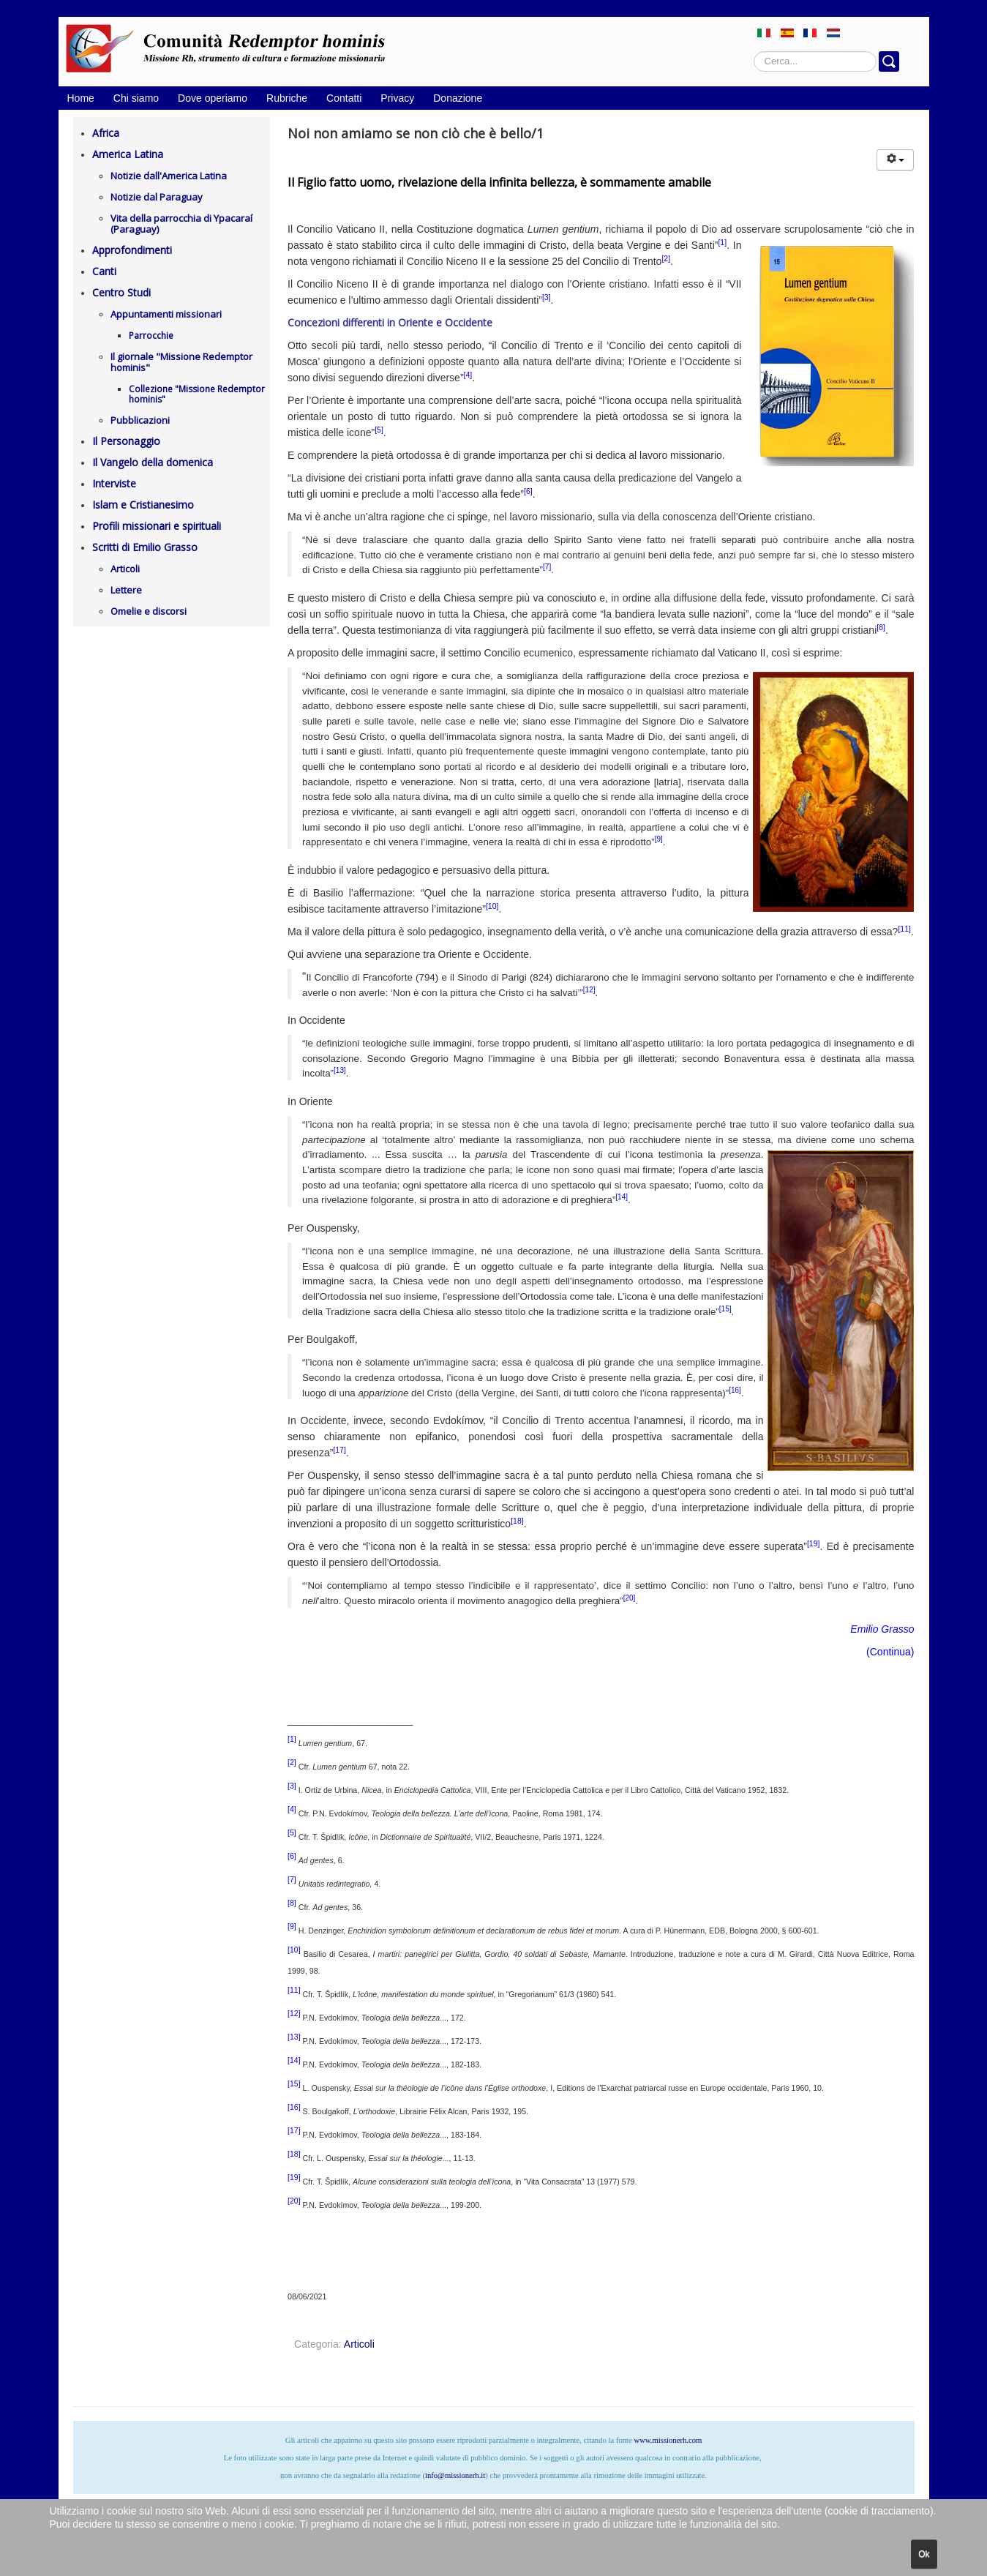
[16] (735, 1390)
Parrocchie (151, 335)
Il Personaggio (126, 441)
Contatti (343, 98)
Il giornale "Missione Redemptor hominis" (181, 362)
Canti (104, 271)
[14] (621, 1197)
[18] (517, 1520)
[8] (881, 627)
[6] (528, 491)
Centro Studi (121, 292)
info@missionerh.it (455, 2475)
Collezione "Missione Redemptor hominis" (197, 394)
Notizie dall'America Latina (168, 175)
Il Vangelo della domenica (152, 462)
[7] (547, 567)
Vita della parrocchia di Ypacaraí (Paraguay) (181, 223)
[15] (725, 1309)
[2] (665, 258)
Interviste (114, 483)
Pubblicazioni (140, 420)
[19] (813, 1543)
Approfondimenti (132, 250)
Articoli (125, 568)
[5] (379, 429)
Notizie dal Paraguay (156, 196)
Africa (105, 133)
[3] (546, 297)
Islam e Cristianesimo (143, 505)
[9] (659, 839)
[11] (904, 928)
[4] (468, 374)
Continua (890, 1652)
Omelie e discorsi (148, 611)
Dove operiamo (212, 98)
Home (80, 98)
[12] (589, 990)
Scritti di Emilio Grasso (145, 547)
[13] (340, 1070)
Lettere (126, 589)
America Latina (127, 154)
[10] (492, 906)
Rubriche (286, 98)
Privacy (397, 98)
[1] (722, 242)
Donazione (457, 98)
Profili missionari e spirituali (156, 526)
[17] (339, 1449)
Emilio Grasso (882, 1629)
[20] (629, 1598)
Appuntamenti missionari (166, 314)
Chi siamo (136, 98)
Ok (923, 2554)
